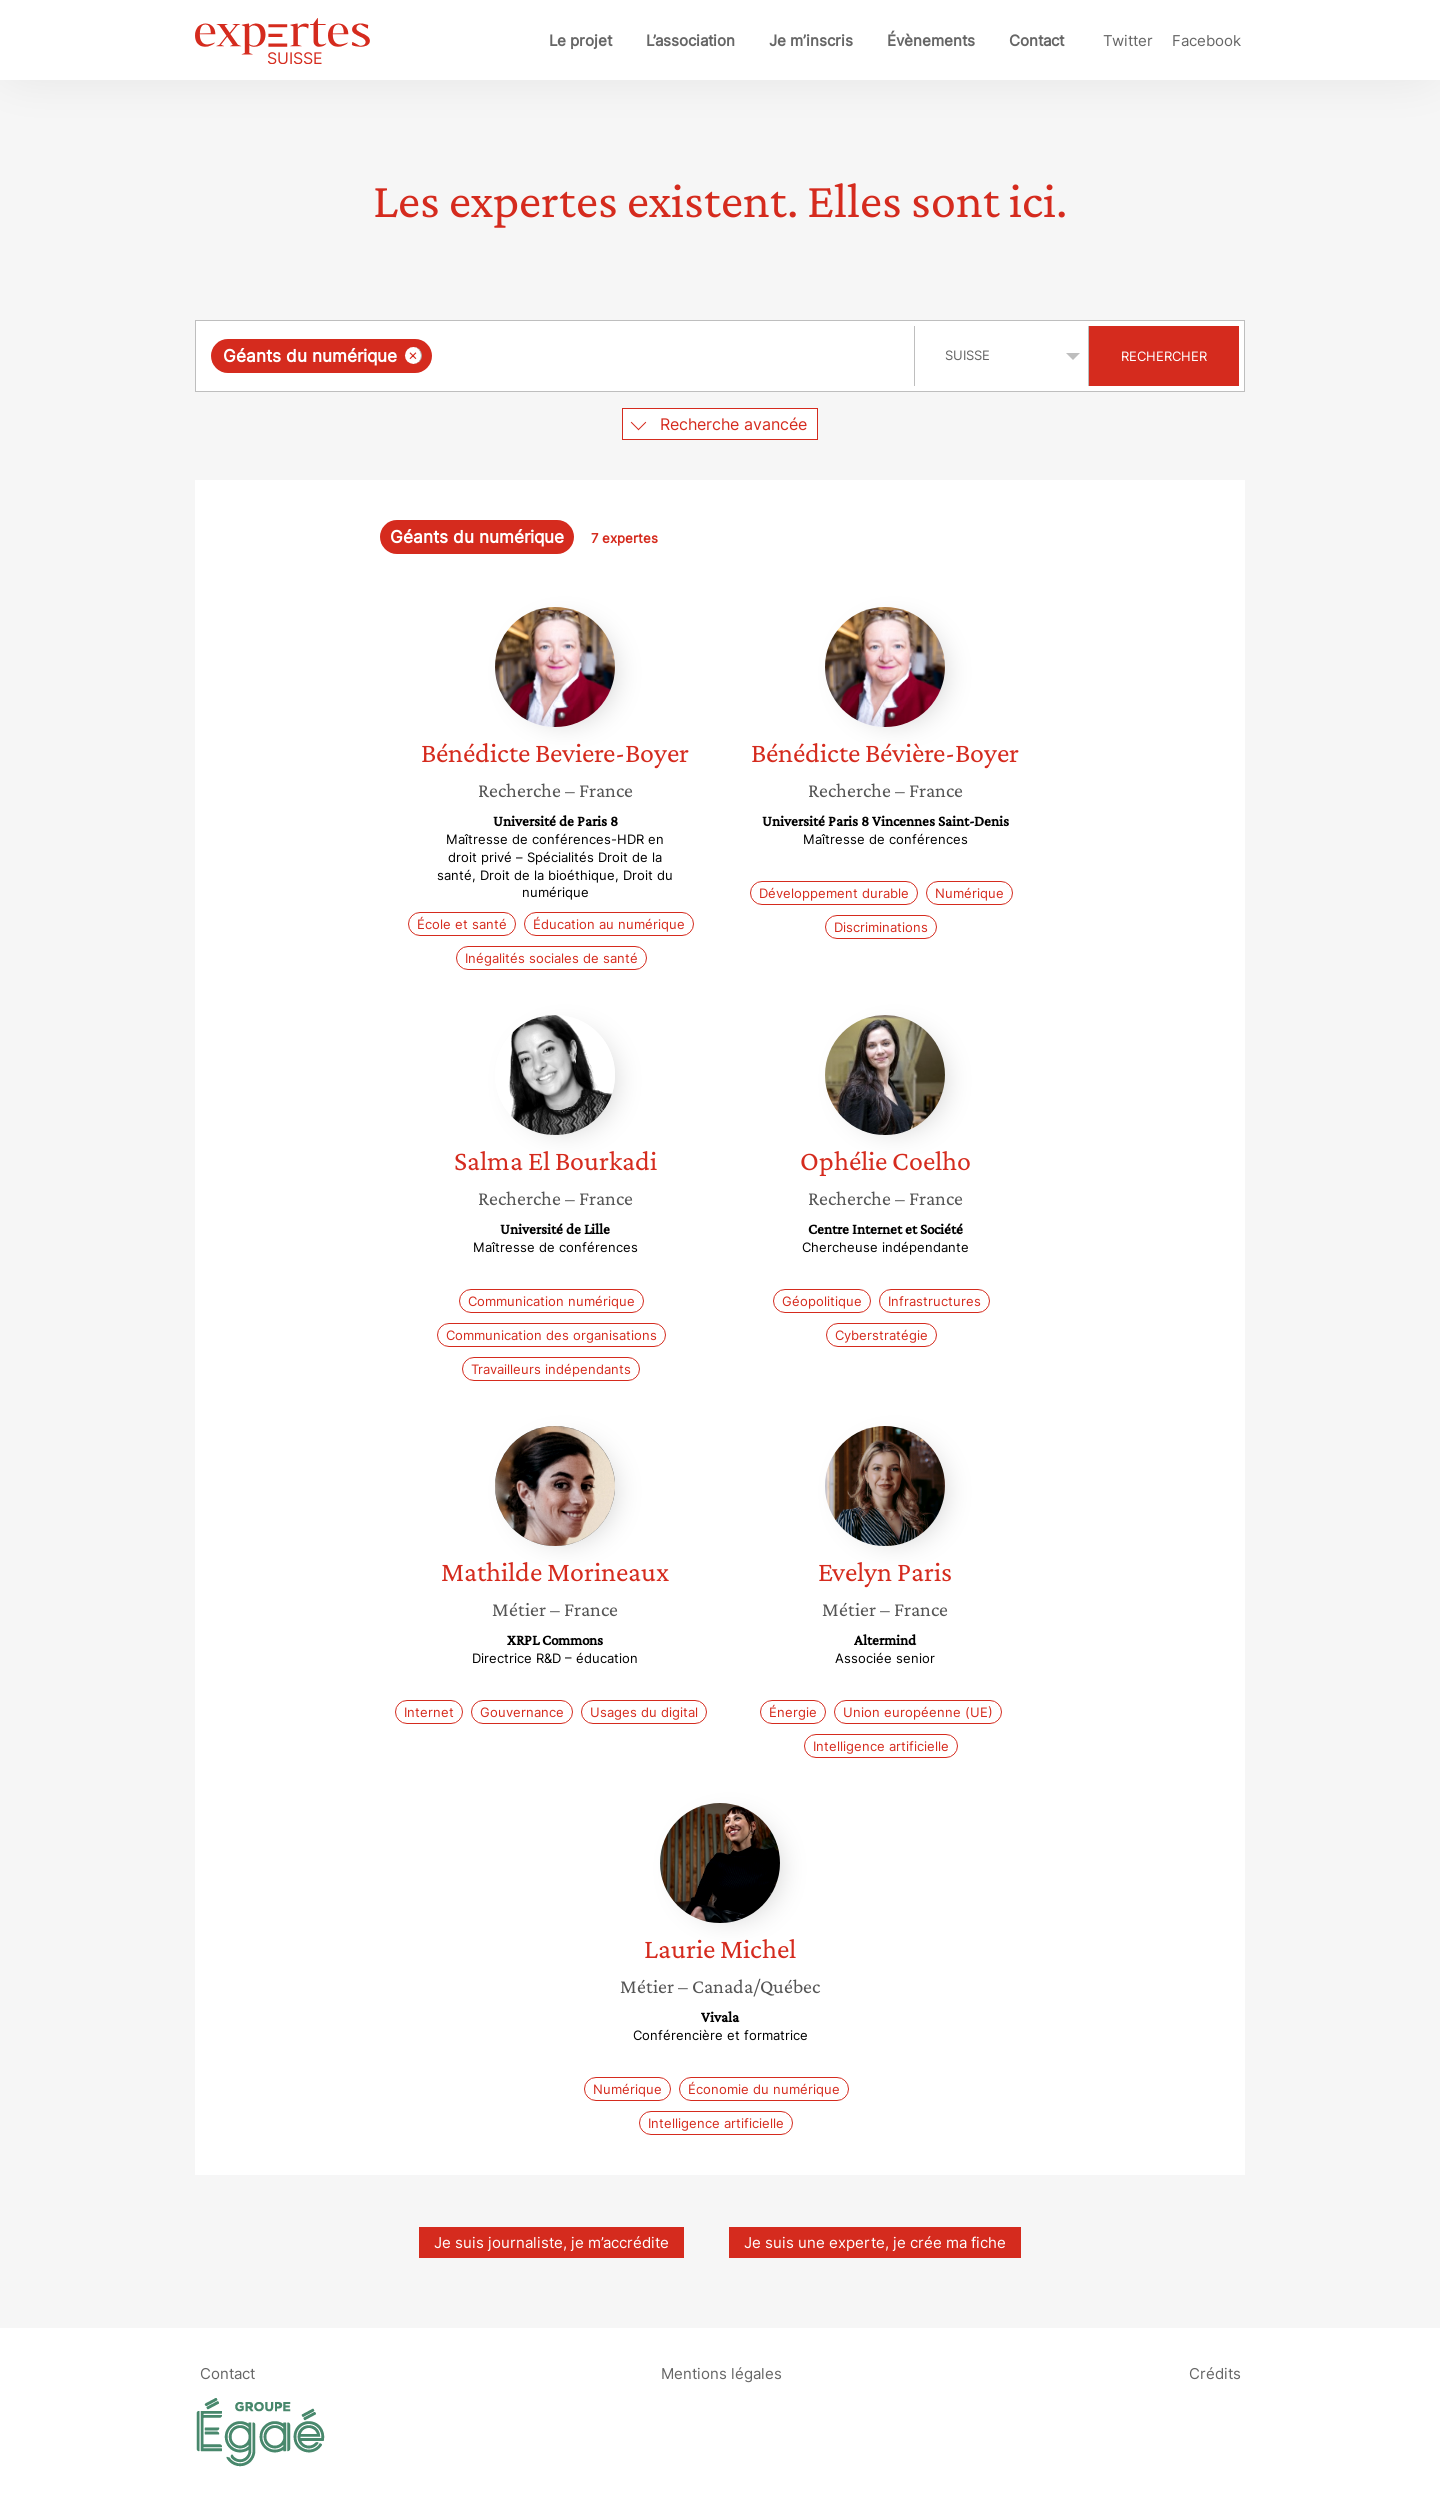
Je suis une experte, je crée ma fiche (875, 2242)
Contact (1036, 40)
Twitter (1128, 40)
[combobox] (557, 356)
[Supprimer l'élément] (413, 355)
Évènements (931, 40)
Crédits (1215, 2372)
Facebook (1206, 40)
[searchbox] (643, 356)
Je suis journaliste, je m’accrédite (551, 2242)
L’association (690, 40)
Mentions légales (721, 2372)
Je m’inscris (811, 40)
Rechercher (1164, 356)
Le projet (580, 40)
